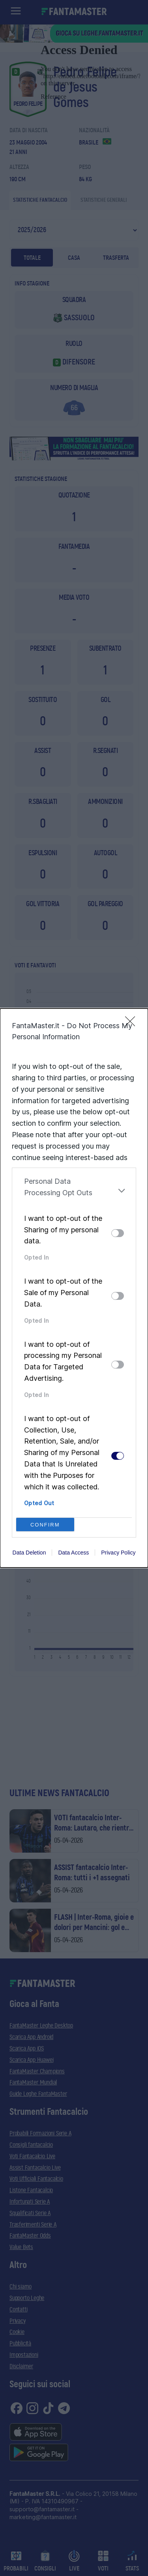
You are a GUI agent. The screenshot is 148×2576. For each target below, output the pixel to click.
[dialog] (74, 1288)
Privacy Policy (118, 1552)
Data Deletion (29, 1552)
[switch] (117, 1233)
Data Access (73, 1552)
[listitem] (74, 1190)
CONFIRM (45, 1525)
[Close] (132, 1023)
